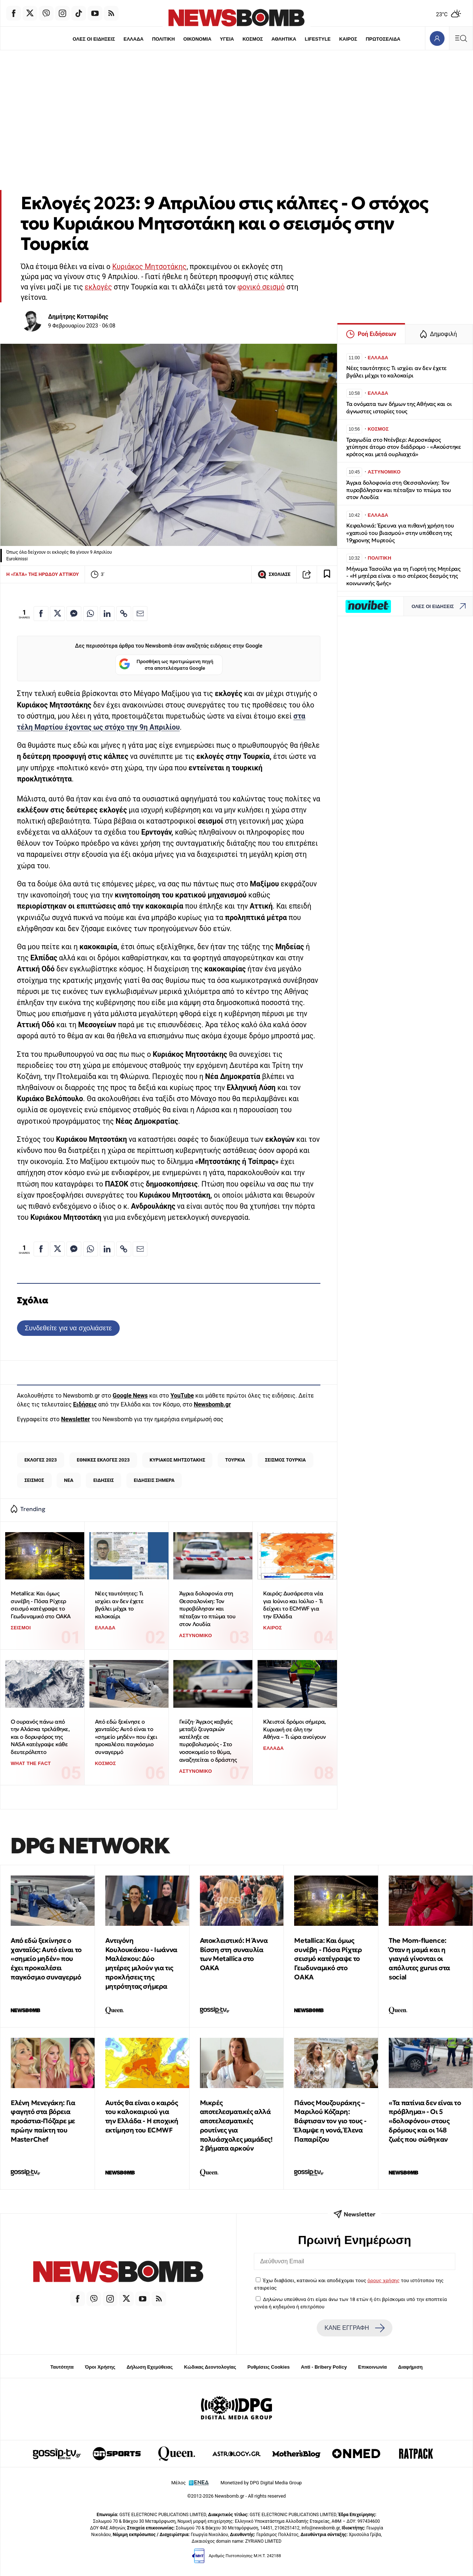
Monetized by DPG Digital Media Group (261, 2482)
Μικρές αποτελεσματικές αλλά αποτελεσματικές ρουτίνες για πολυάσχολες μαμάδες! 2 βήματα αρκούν (236, 2125)
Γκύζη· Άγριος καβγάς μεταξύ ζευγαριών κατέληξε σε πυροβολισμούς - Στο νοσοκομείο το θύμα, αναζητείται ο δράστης (208, 1740)
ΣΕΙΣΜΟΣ (34, 1480)
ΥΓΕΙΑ (227, 39)
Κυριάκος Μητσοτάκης (149, 266)
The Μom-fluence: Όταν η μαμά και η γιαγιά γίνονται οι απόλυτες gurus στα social (419, 1958)
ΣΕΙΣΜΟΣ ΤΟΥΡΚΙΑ (285, 1460)
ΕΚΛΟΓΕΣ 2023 (40, 1460)
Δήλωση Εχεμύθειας (149, 2367)
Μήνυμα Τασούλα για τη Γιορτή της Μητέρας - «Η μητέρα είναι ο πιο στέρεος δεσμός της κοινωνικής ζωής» (403, 576)
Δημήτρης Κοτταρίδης (78, 316)
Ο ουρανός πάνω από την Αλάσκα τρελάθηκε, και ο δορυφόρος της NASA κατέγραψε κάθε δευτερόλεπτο (40, 1737)
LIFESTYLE (318, 39)
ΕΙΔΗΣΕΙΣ (103, 1480)
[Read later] (327, 574)
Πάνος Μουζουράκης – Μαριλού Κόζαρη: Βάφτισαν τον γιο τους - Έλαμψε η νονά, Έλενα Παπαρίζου (330, 2121)
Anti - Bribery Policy (324, 2367)
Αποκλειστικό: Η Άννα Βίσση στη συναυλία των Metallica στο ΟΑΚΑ (234, 1954)
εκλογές (98, 287)
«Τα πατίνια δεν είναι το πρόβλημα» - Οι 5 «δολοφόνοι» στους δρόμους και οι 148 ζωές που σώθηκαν (425, 2121)
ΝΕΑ (68, 1480)
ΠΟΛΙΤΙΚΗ (163, 39)
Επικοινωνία (372, 2367)
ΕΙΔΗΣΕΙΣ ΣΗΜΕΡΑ (154, 1480)
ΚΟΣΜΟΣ (252, 39)
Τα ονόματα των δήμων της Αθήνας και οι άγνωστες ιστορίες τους (399, 407)
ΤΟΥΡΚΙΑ (235, 1460)
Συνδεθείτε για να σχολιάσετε (68, 1328)
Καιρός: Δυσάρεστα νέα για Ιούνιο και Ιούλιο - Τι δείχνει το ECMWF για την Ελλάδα (293, 1605)
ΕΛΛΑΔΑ (133, 39)
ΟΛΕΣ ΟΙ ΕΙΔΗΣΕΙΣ (93, 39)
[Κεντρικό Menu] (461, 38)
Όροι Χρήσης (100, 2367)
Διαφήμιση (410, 2367)
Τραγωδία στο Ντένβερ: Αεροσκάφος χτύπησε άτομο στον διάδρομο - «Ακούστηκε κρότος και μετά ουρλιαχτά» (403, 447)
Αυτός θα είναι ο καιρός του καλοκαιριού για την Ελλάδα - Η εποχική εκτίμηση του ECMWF (141, 2116)
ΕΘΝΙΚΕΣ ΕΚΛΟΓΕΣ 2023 (103, 1460)
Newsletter (75, 1419)
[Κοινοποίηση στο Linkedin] (107, 613)
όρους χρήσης (383, 2280)
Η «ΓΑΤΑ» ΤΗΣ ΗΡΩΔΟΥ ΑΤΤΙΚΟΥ (42, 574)
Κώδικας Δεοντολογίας (210, 2367)
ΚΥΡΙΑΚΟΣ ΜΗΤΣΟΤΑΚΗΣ (177, 1460)
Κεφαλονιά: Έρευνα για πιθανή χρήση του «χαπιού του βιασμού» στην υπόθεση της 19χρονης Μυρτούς (400, 533)
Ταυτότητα (62, 2367)
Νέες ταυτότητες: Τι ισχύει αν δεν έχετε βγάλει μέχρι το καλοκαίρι (119, 1605)
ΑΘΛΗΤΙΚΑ (284, 39)
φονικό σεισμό (261, 287)
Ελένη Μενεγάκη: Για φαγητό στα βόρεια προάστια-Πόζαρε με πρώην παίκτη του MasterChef (43, 2121)
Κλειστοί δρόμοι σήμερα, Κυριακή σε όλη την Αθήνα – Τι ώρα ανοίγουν (294, 1729)
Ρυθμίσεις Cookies (268, 2367)
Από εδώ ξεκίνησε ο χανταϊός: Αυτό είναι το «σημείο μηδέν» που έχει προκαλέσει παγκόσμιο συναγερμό (126, 1737)
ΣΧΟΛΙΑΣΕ (274, 574)
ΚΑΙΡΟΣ (349, 39)
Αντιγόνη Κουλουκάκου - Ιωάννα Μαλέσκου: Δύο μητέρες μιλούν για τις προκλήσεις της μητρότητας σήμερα (141, 1963)
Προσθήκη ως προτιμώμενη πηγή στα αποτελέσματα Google (166, 665)
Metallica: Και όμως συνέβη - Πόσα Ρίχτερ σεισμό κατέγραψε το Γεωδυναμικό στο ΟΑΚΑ (41, 1605)
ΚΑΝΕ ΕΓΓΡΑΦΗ (354, 2328)
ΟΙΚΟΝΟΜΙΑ (197, 39)
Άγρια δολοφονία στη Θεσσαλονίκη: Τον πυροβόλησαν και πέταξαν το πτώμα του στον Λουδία (207, 1609)
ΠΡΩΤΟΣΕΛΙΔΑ (384, 39)
